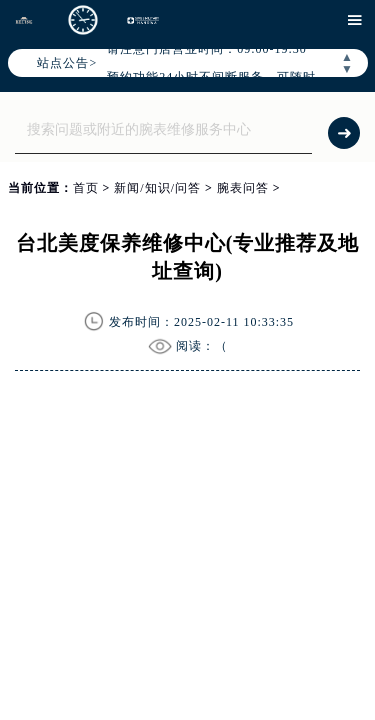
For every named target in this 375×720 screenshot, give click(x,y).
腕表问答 (243, 188)
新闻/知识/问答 (157, 188)
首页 (86, 188)
